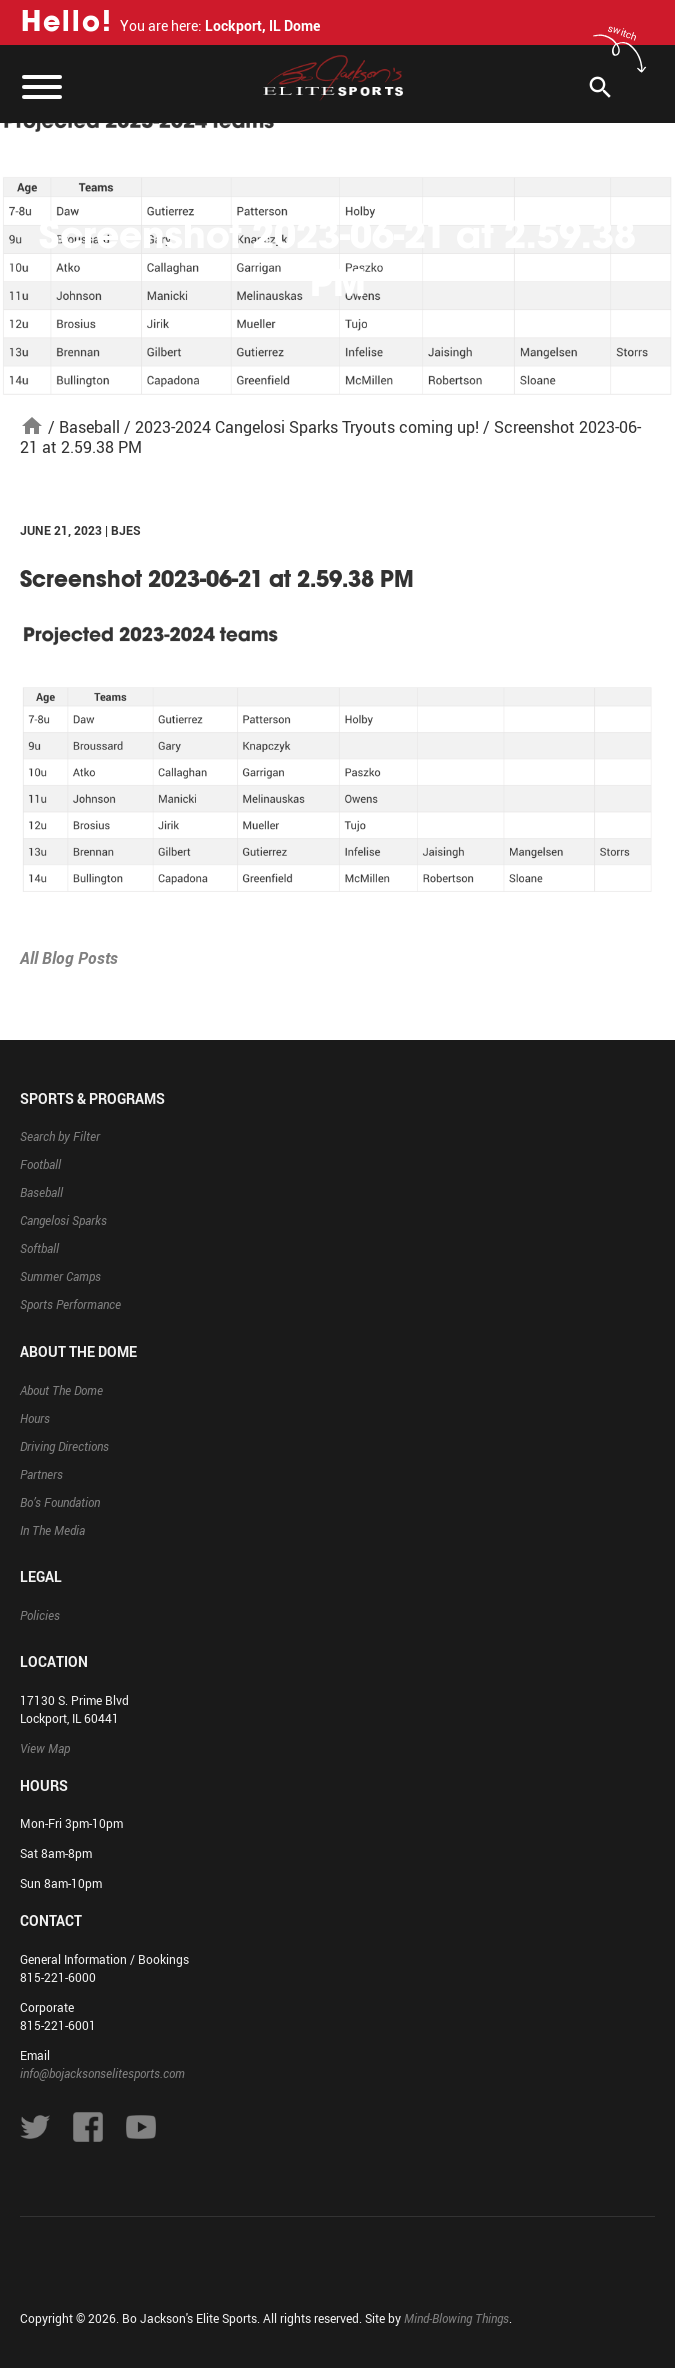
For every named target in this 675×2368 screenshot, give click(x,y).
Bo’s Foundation (60, 1502)
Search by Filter (60, 1136)
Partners (41, 1474)
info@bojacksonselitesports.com (102, 2073)
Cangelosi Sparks (63, 1220)
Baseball (89, 427)
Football (40, 1164)
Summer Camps (60, 1276)
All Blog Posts (69, 958)
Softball (39, 1248)
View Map (45, 1748)
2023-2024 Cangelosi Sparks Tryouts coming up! (307, 427)
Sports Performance (70, 1304)
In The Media (52, 1530)
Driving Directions (64, 1446)
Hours (35, 1418)
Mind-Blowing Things (456, 2318)
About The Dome (61, 1390)
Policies (40, 1615)
